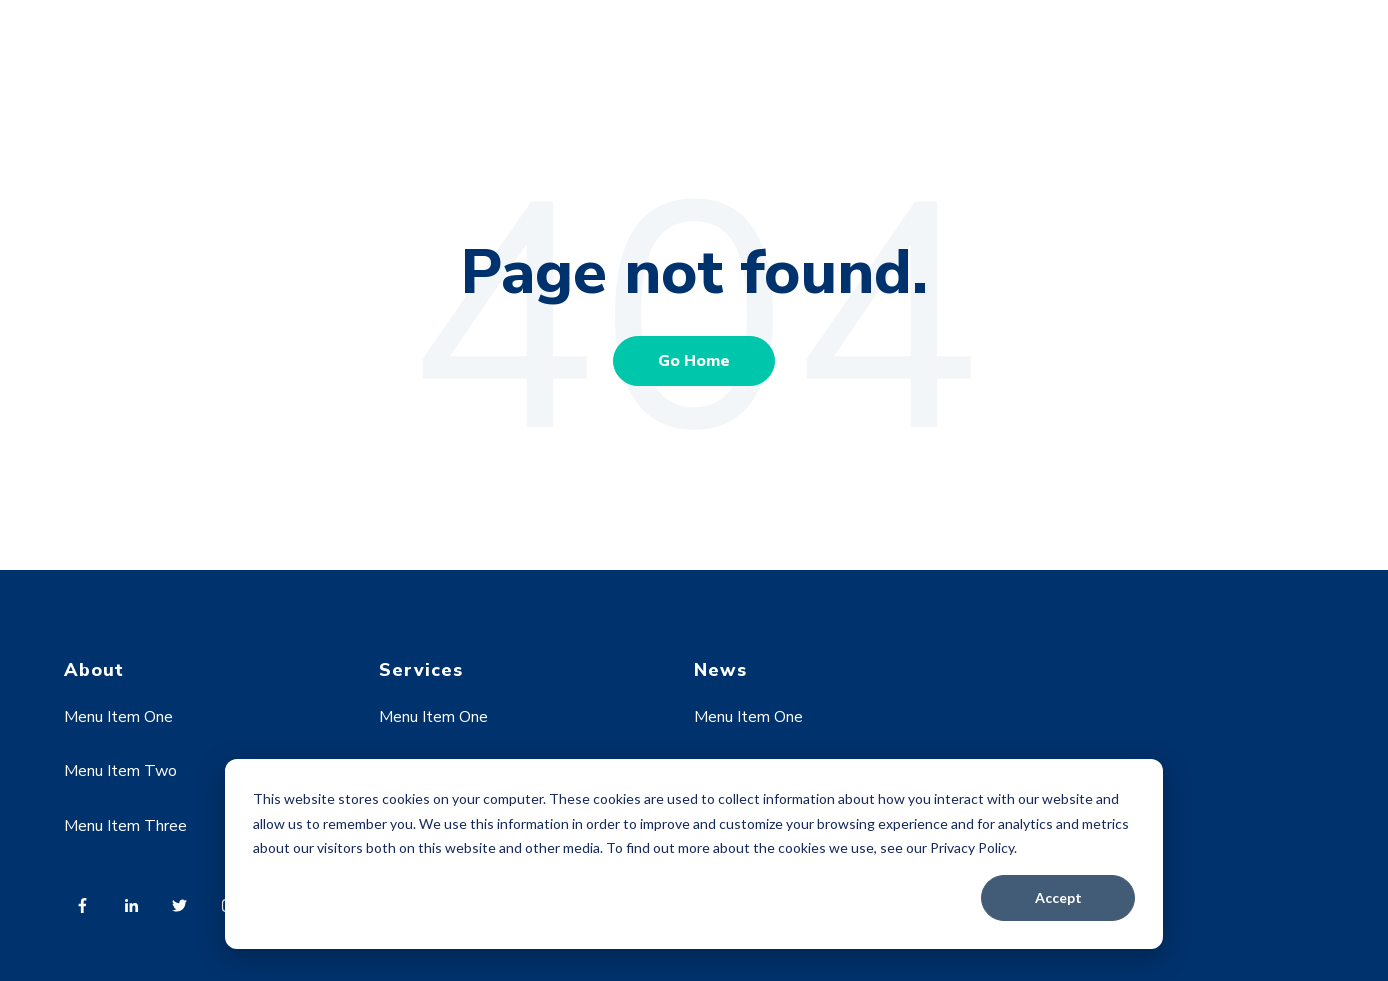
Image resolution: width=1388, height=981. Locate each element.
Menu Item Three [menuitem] (125, 826)
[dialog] (694, 854)
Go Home (694, 361)
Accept (1058, 897)
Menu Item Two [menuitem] (120, 771)
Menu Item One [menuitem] (118, 717)
